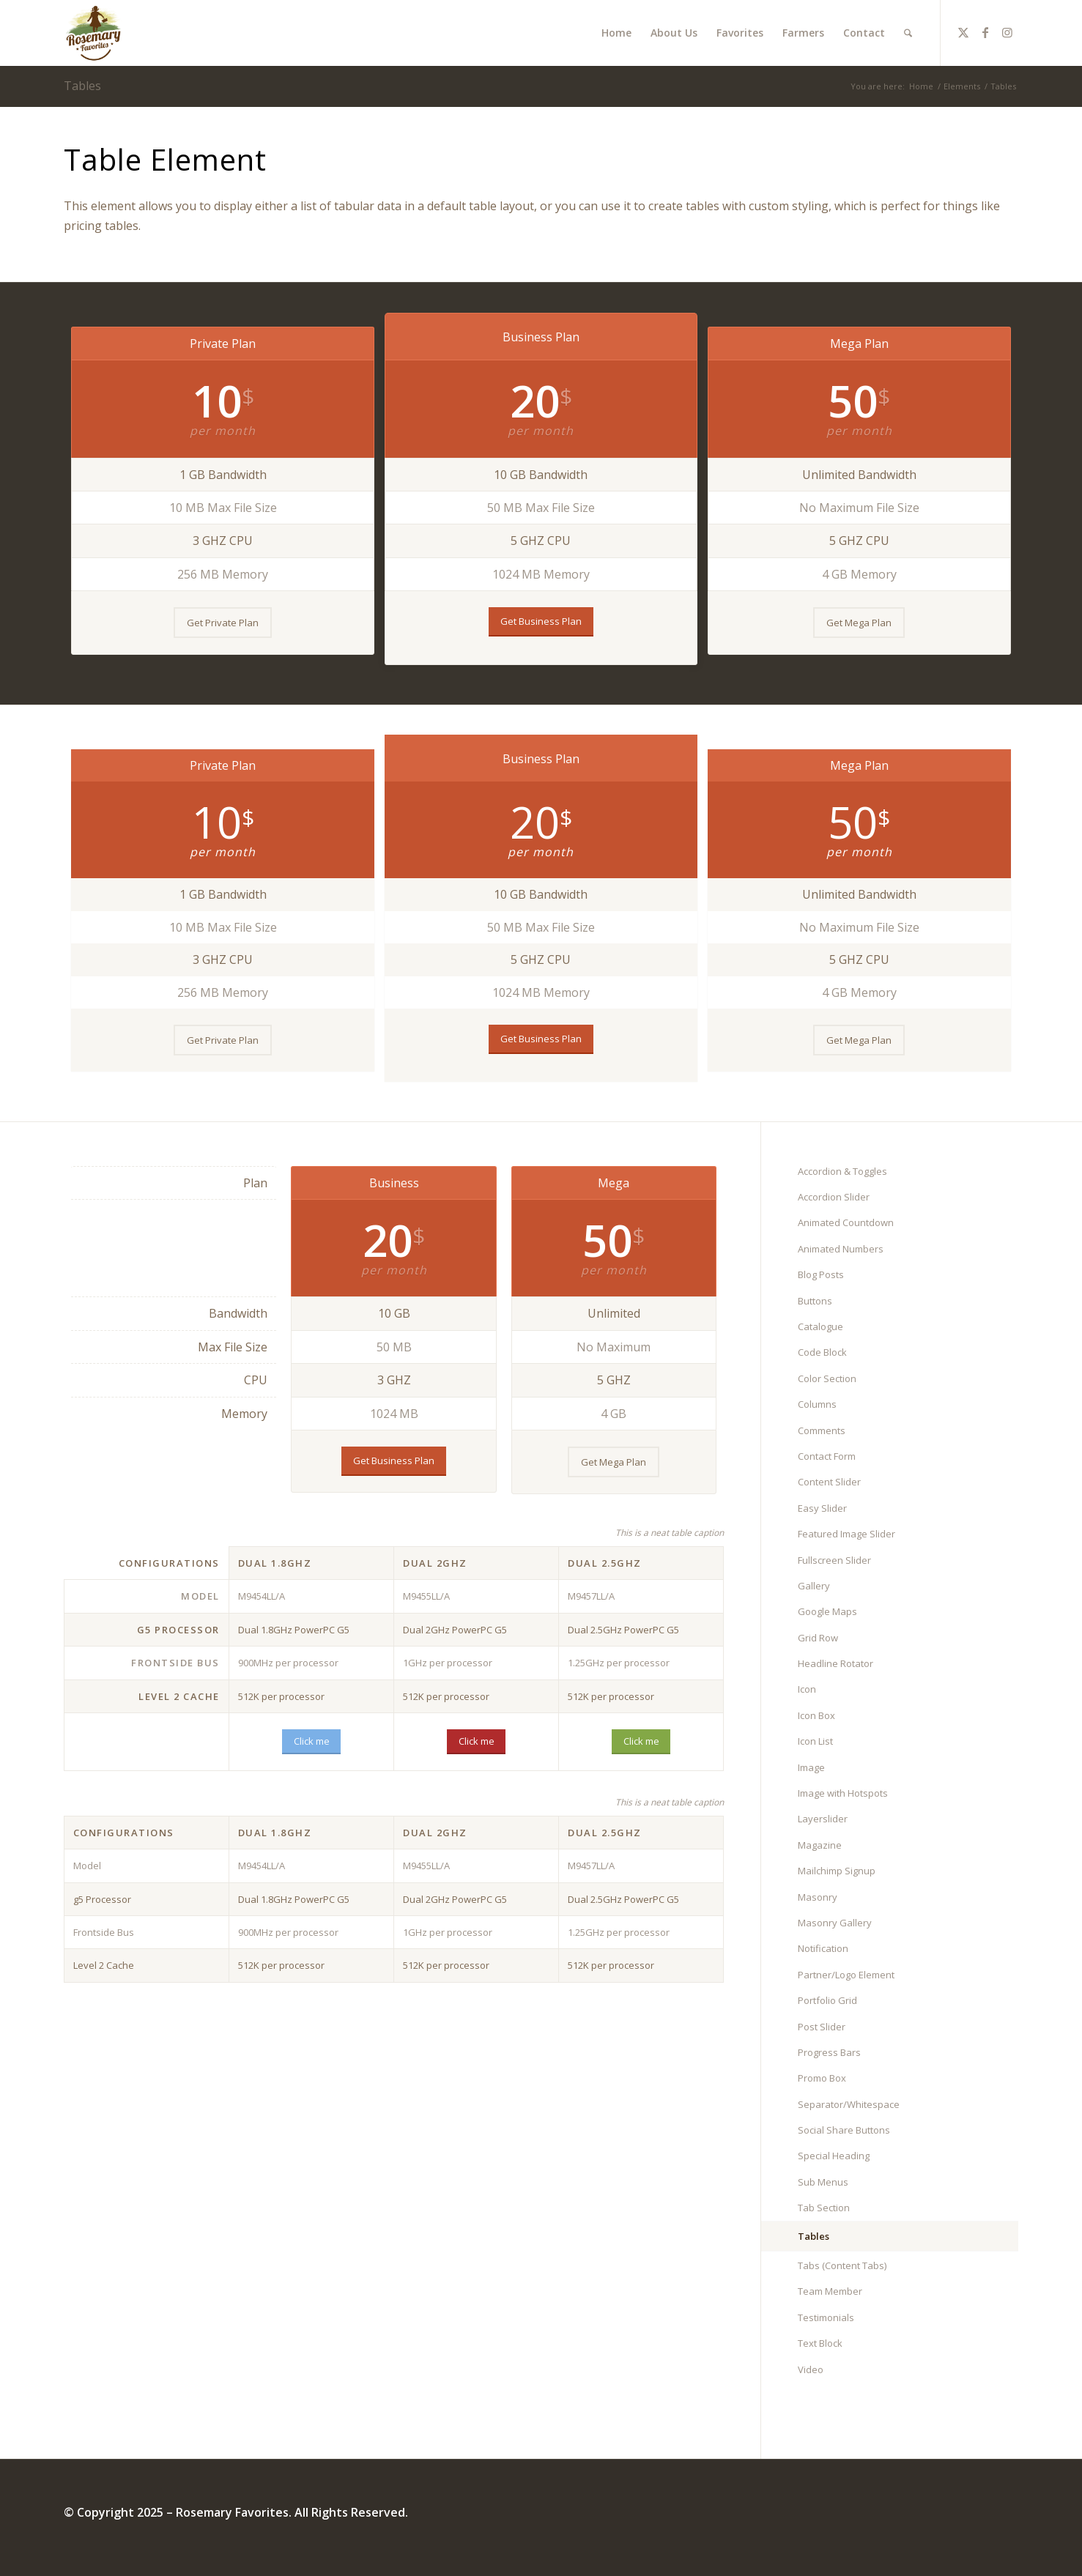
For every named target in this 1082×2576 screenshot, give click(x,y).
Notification (823, 1948)
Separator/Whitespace (849, 2104)
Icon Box (816, 1715)
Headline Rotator (835, 1663)
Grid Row (818, 1637)
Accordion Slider (834, 1196)
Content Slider (829, 1481)
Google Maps (827, 1611)
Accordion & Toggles (842, 1171)
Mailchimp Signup (836, 1870)
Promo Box (822, 2078)
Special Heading (834, 2155)
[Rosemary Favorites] (94, 33)
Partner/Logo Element (846, 1974)
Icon (807, 1689)
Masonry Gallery (835, 1922)
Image (811, 1767)
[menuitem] (616, 33)
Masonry (817, 1897)
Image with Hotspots (843, 1793)
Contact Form (827, 1456)
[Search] (908, 33)
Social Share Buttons (844, 2130)
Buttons (815, 1300)
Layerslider (823, 1818)
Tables (82, 86)
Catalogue (820, 1326)
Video (810, 2369)
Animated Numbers (840, 1248)
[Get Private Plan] (223, 622)
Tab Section (824, 2207)
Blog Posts (821, 1274)
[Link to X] (963, 32)
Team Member (830, 2291)
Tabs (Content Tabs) (842, 2265)
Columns (817, 1404)
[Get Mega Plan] (859, 622)
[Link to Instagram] (1007, 32)
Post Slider (821, 2026)
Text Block (820, 2343)
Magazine (820, 1845)
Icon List (815, 1741)
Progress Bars (829, 2052)
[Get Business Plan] (541, 621)
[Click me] (311, 1741)
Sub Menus (823, 2182)
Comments (821, 1430)
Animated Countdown (846, 1222)
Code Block (822, 1352)
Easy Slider (822, 1508)
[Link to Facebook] (985, 32)
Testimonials (826, 2317)
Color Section (827, 1378)
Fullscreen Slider (834, 1560)
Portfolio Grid (827, 2000)
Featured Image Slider (846, 1533)
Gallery (814, 1585)
